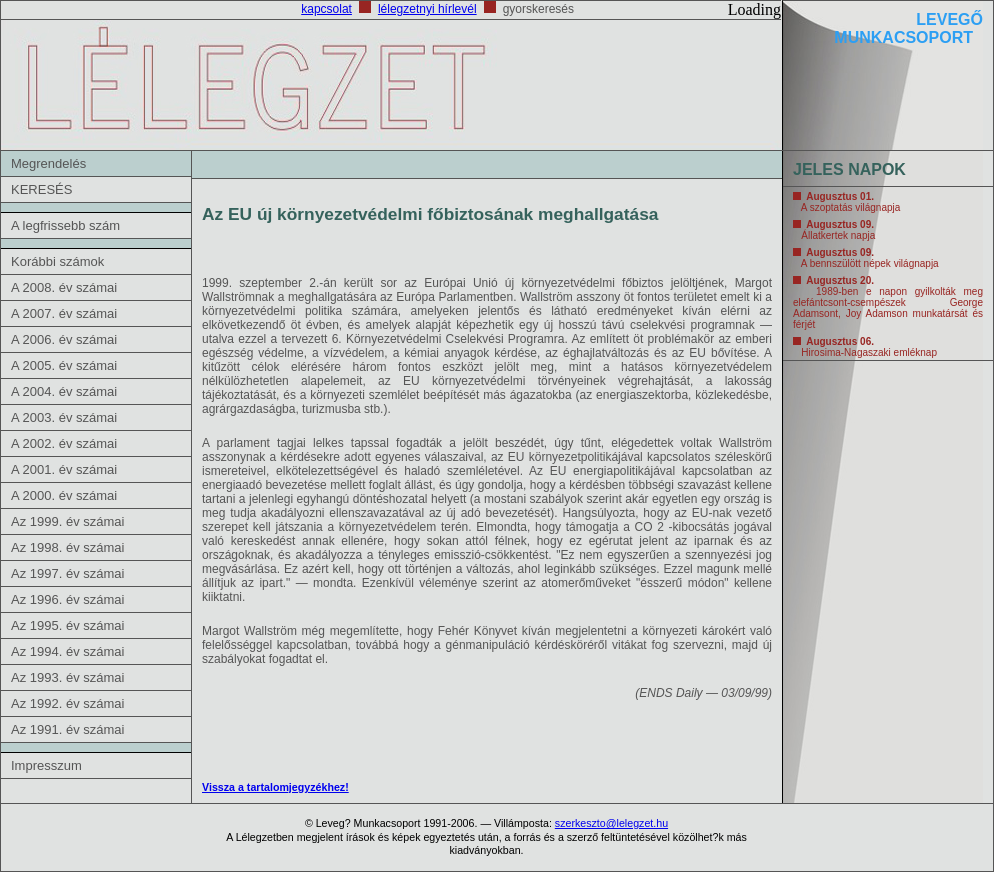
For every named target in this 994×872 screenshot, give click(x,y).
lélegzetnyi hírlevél (427, 9)
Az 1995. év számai (67, 625)
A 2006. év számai (64, 339)
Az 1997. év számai (67, 573)
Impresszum (46, 765)
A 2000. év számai (64, 495)
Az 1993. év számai (67, 677)
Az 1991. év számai (67, 729)
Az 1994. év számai (67, 651)
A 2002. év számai (64, 443)
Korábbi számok (57, 261)
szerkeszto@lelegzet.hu (611, 823)
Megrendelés (48, 163)
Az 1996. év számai (67, 599)
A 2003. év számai (64, 417)
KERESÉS (41, 189)
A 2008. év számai (64, 287)
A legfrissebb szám (65, 225)
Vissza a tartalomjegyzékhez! (275, 787)
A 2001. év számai (64, 469)
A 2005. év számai (64, 365)
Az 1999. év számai (67, 521)
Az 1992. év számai (67, 703)
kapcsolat (326, 9)
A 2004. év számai (64, 391)
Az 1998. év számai (67, 547)
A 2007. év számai (64, 313)
